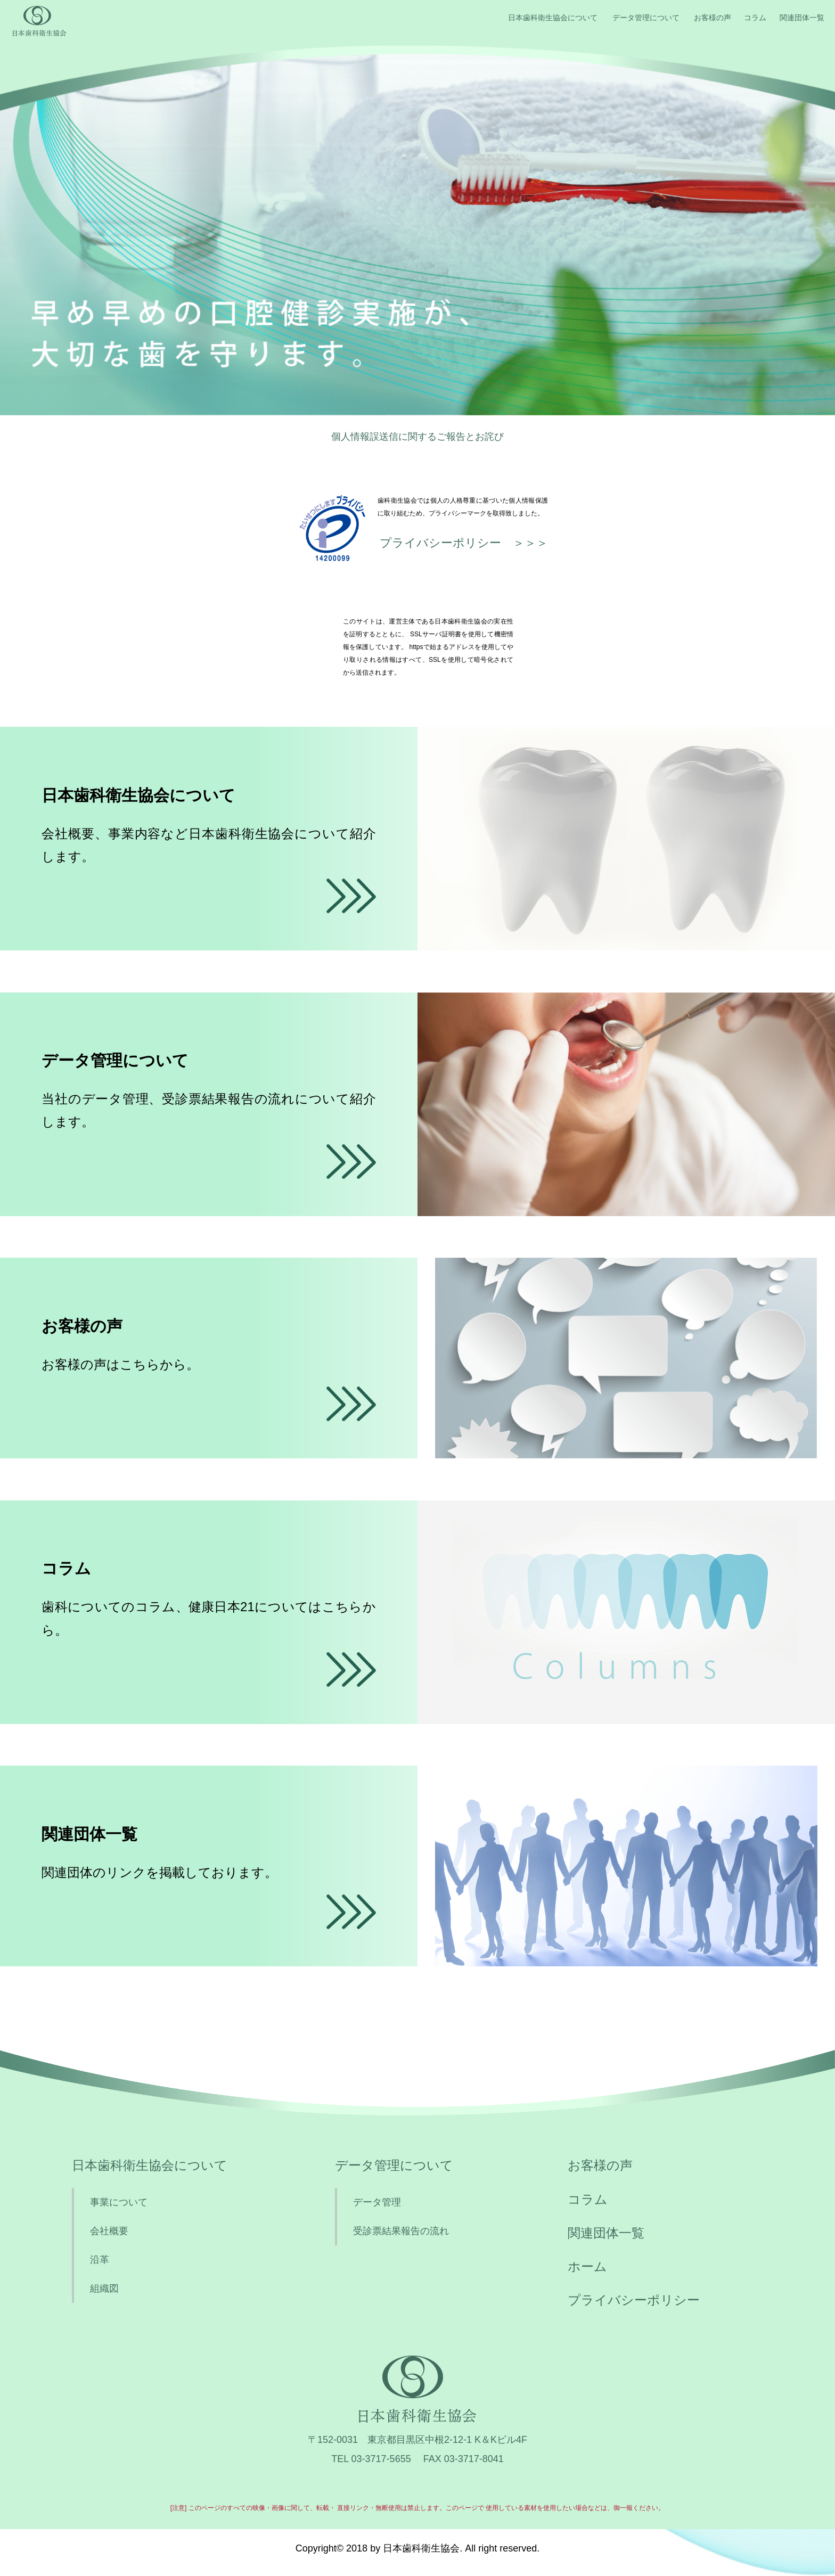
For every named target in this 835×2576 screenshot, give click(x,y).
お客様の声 (712, 17)
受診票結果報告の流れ (401, 2231)
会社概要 (109, 2231)
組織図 (104, 2288)
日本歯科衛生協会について (552, 17)
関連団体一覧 (802, 17)
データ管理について (646, 17)
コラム (755, 17)
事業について (119, 2202)
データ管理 (377, 2202)
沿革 (99, 2259)
